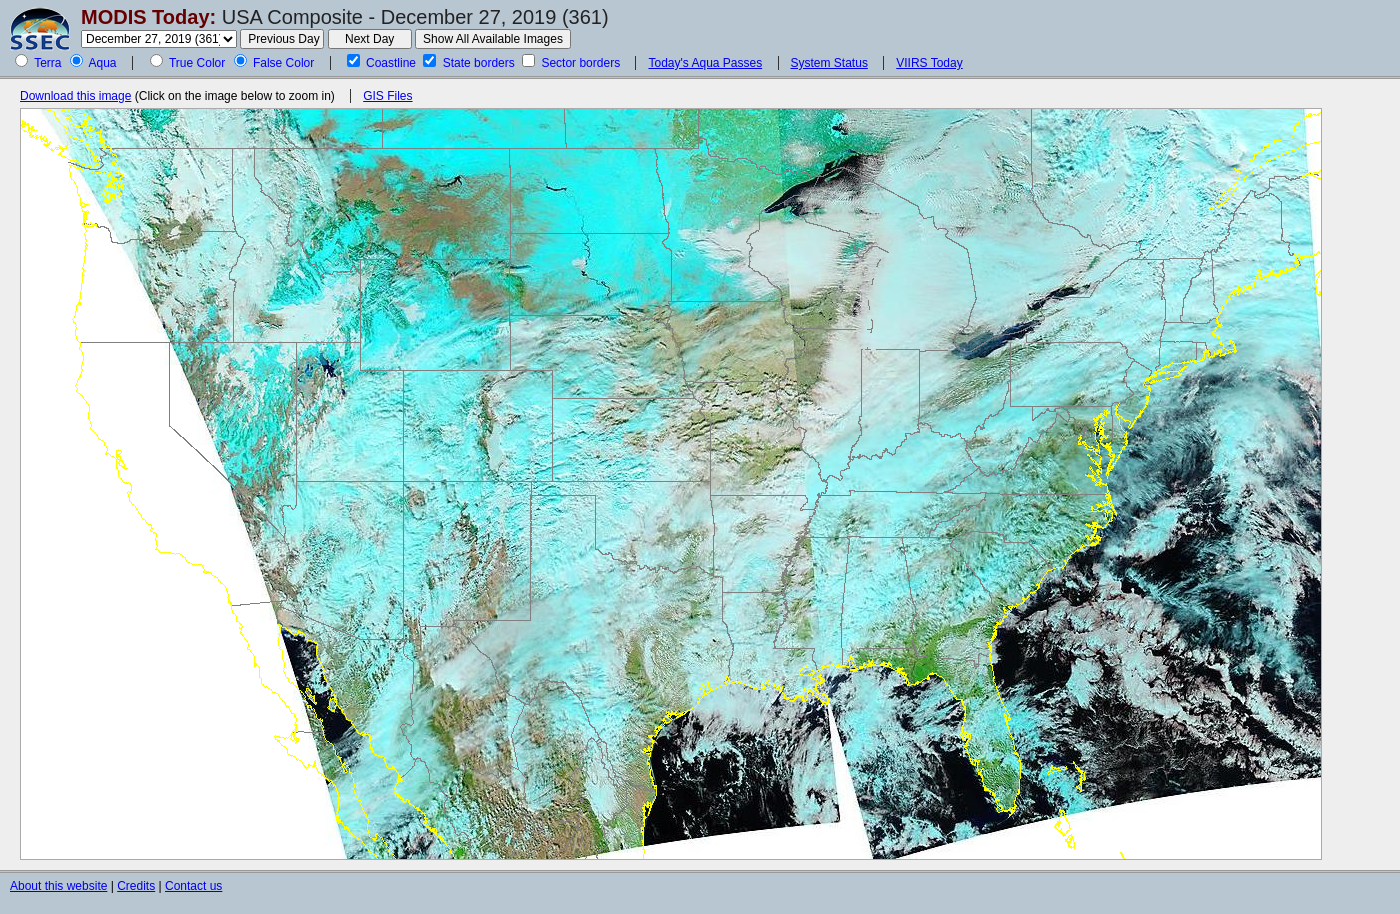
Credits (136, 886)
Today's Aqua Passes (705, 63)
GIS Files (387, 96)
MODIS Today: (148, 17)
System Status (829, 63)
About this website (58, 886)
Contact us (193, 886)
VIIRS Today (929, 63)
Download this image (75, 96)
